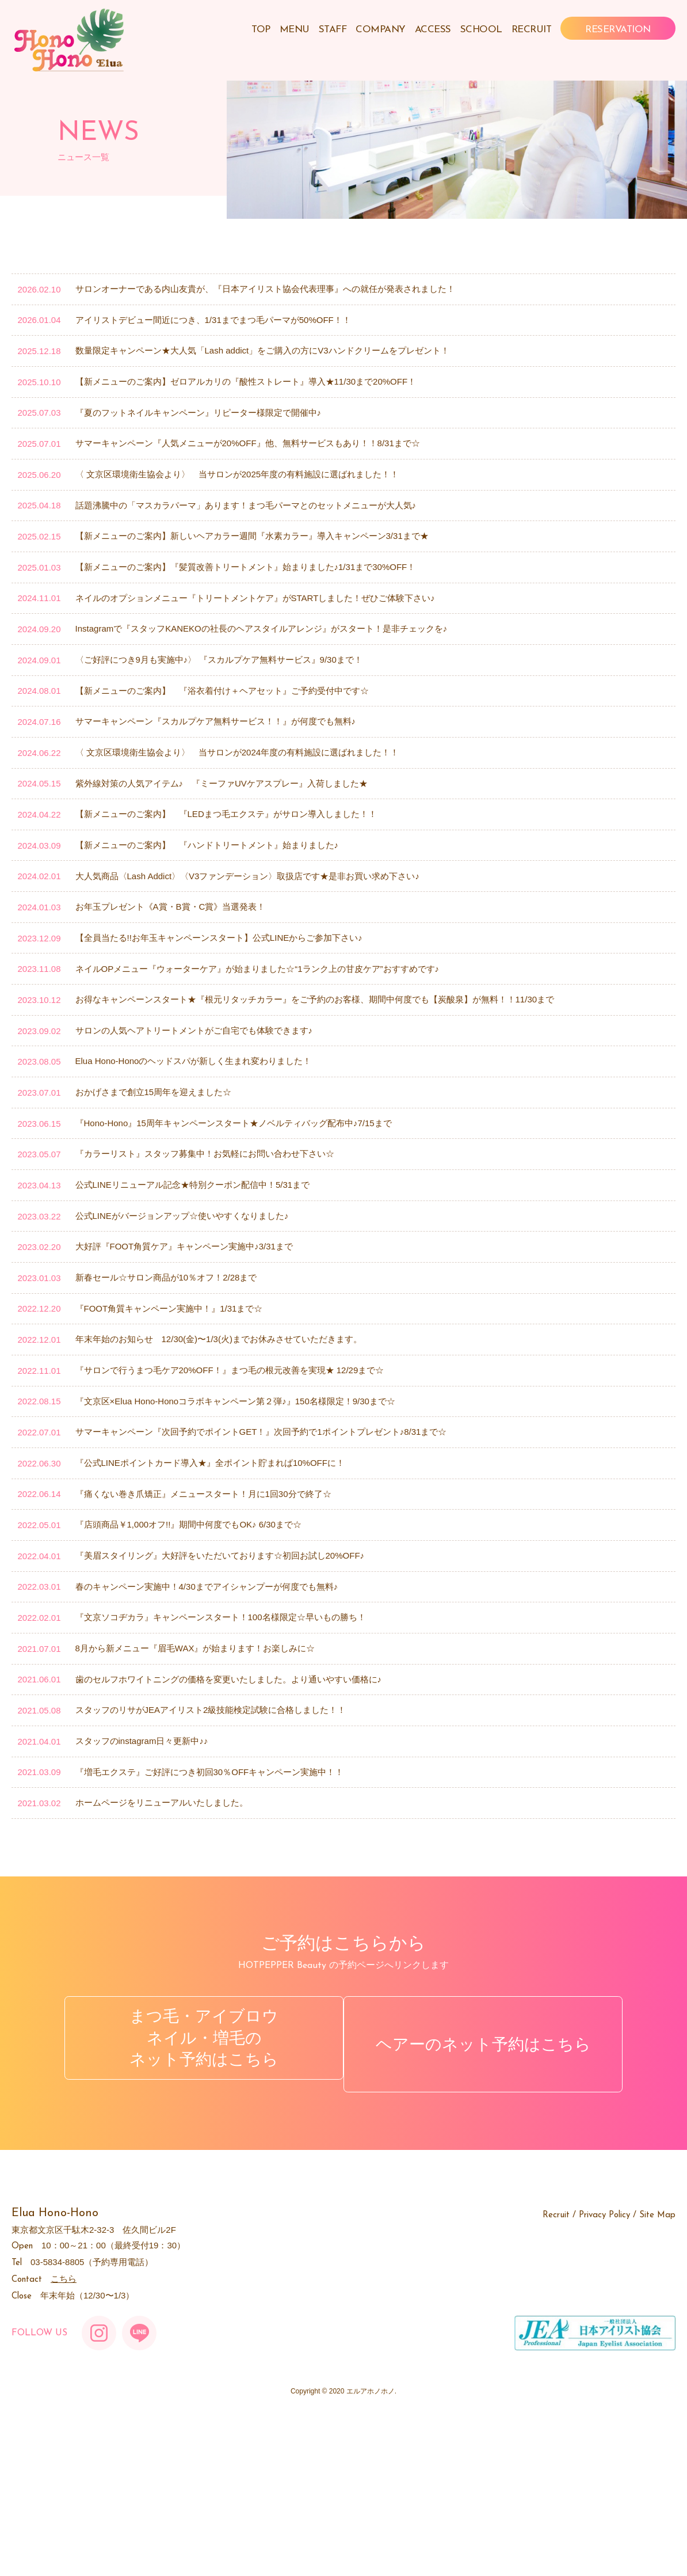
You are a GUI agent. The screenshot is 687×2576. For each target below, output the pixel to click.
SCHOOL (481, 30)
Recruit (556, 2370)
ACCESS (433, 30)
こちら (64, 2434)
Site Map (657, 2370)
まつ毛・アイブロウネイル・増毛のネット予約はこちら (197, 2206)
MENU (295, 30)
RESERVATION (618, 30)
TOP (260, 30)
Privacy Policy (604, 2370)
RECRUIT (532, 30)
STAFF (333, 30)
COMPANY (381, 30)
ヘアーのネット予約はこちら (490, 2206)
